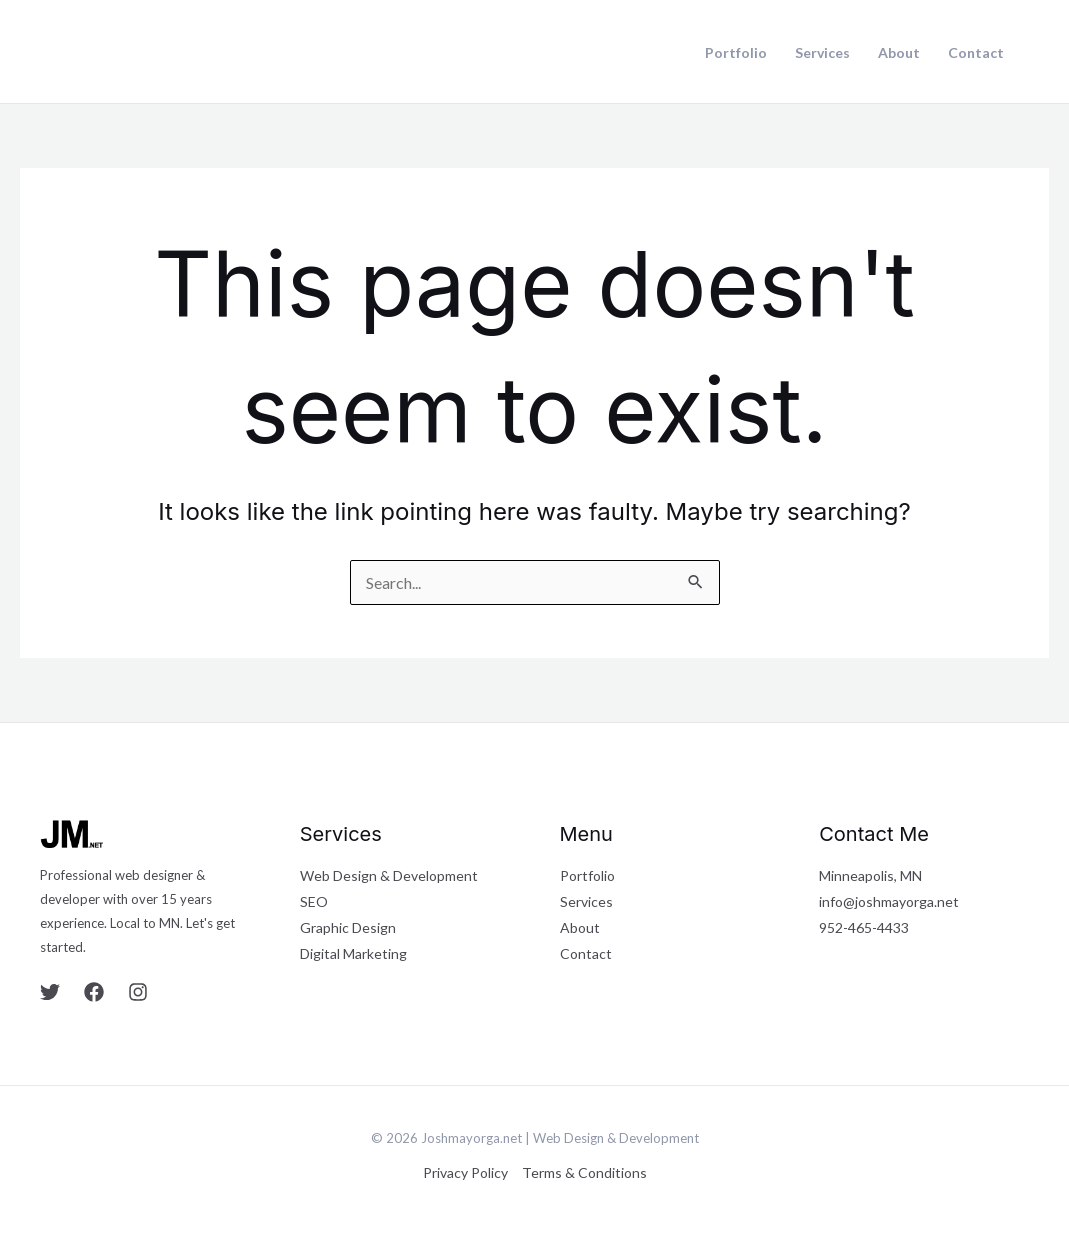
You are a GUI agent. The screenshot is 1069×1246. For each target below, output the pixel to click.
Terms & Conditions (584, 1172)
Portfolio (736, 53)
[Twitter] (50, 992)
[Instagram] (138, 992)
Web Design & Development (389, 875)
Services (822, 53)
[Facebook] (94, 992)
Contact (976, 53)
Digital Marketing (353, 953)
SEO (314, 901)
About (899, 53)
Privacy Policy (465, 1172)
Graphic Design (348, 927)
